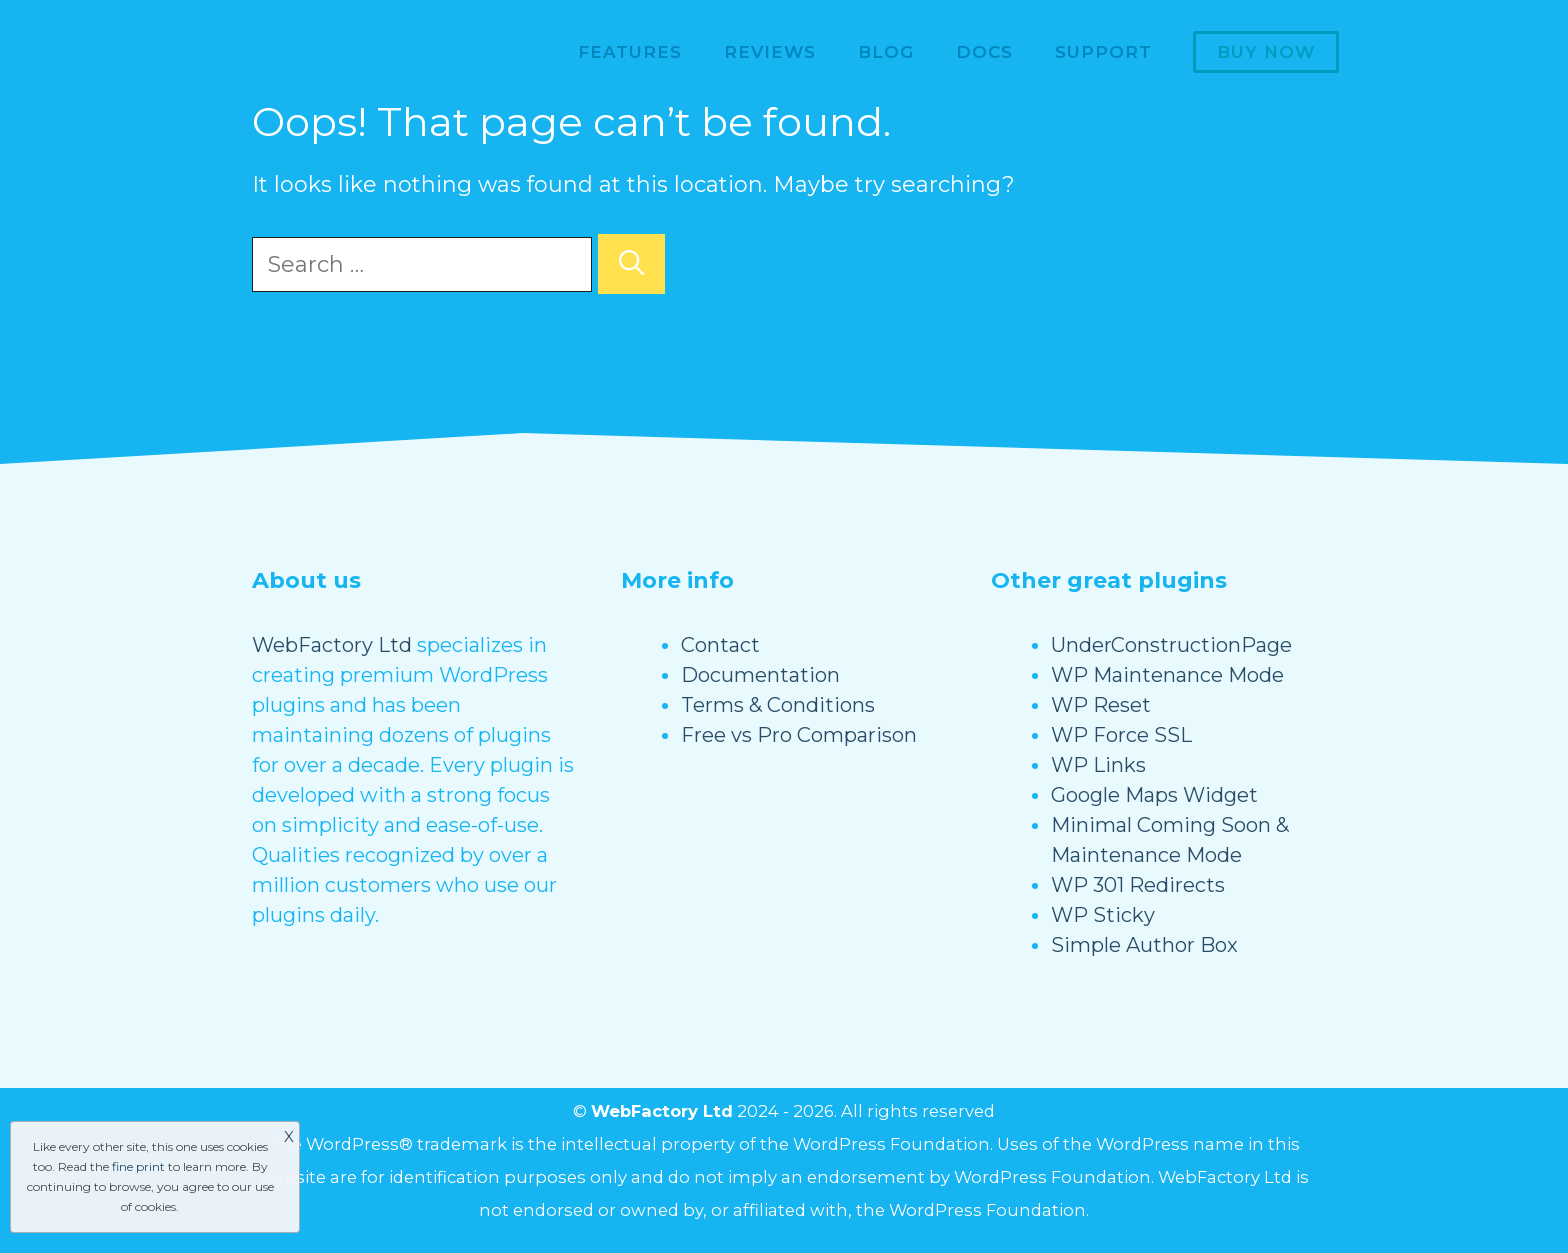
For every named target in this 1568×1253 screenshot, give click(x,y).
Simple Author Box (1144, 945)
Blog (886, 52)
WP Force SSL (1121, 735)
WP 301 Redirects (1138, 885)
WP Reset (1101, 705)
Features (630, 52)
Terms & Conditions (778, 705)
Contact (720, 645)
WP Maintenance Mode (1167, 675)
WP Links (1098, 765)
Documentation (760, 675)
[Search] (631, 264)
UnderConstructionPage (1171, 645)
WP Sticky (1103, 915)
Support (1103, 52)
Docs (984, 52)
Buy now (1266, 52)
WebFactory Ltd (332, 645)
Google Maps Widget (1154, 795)
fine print (138, 1166)
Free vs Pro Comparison (799, 735)
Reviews (770, 52)
